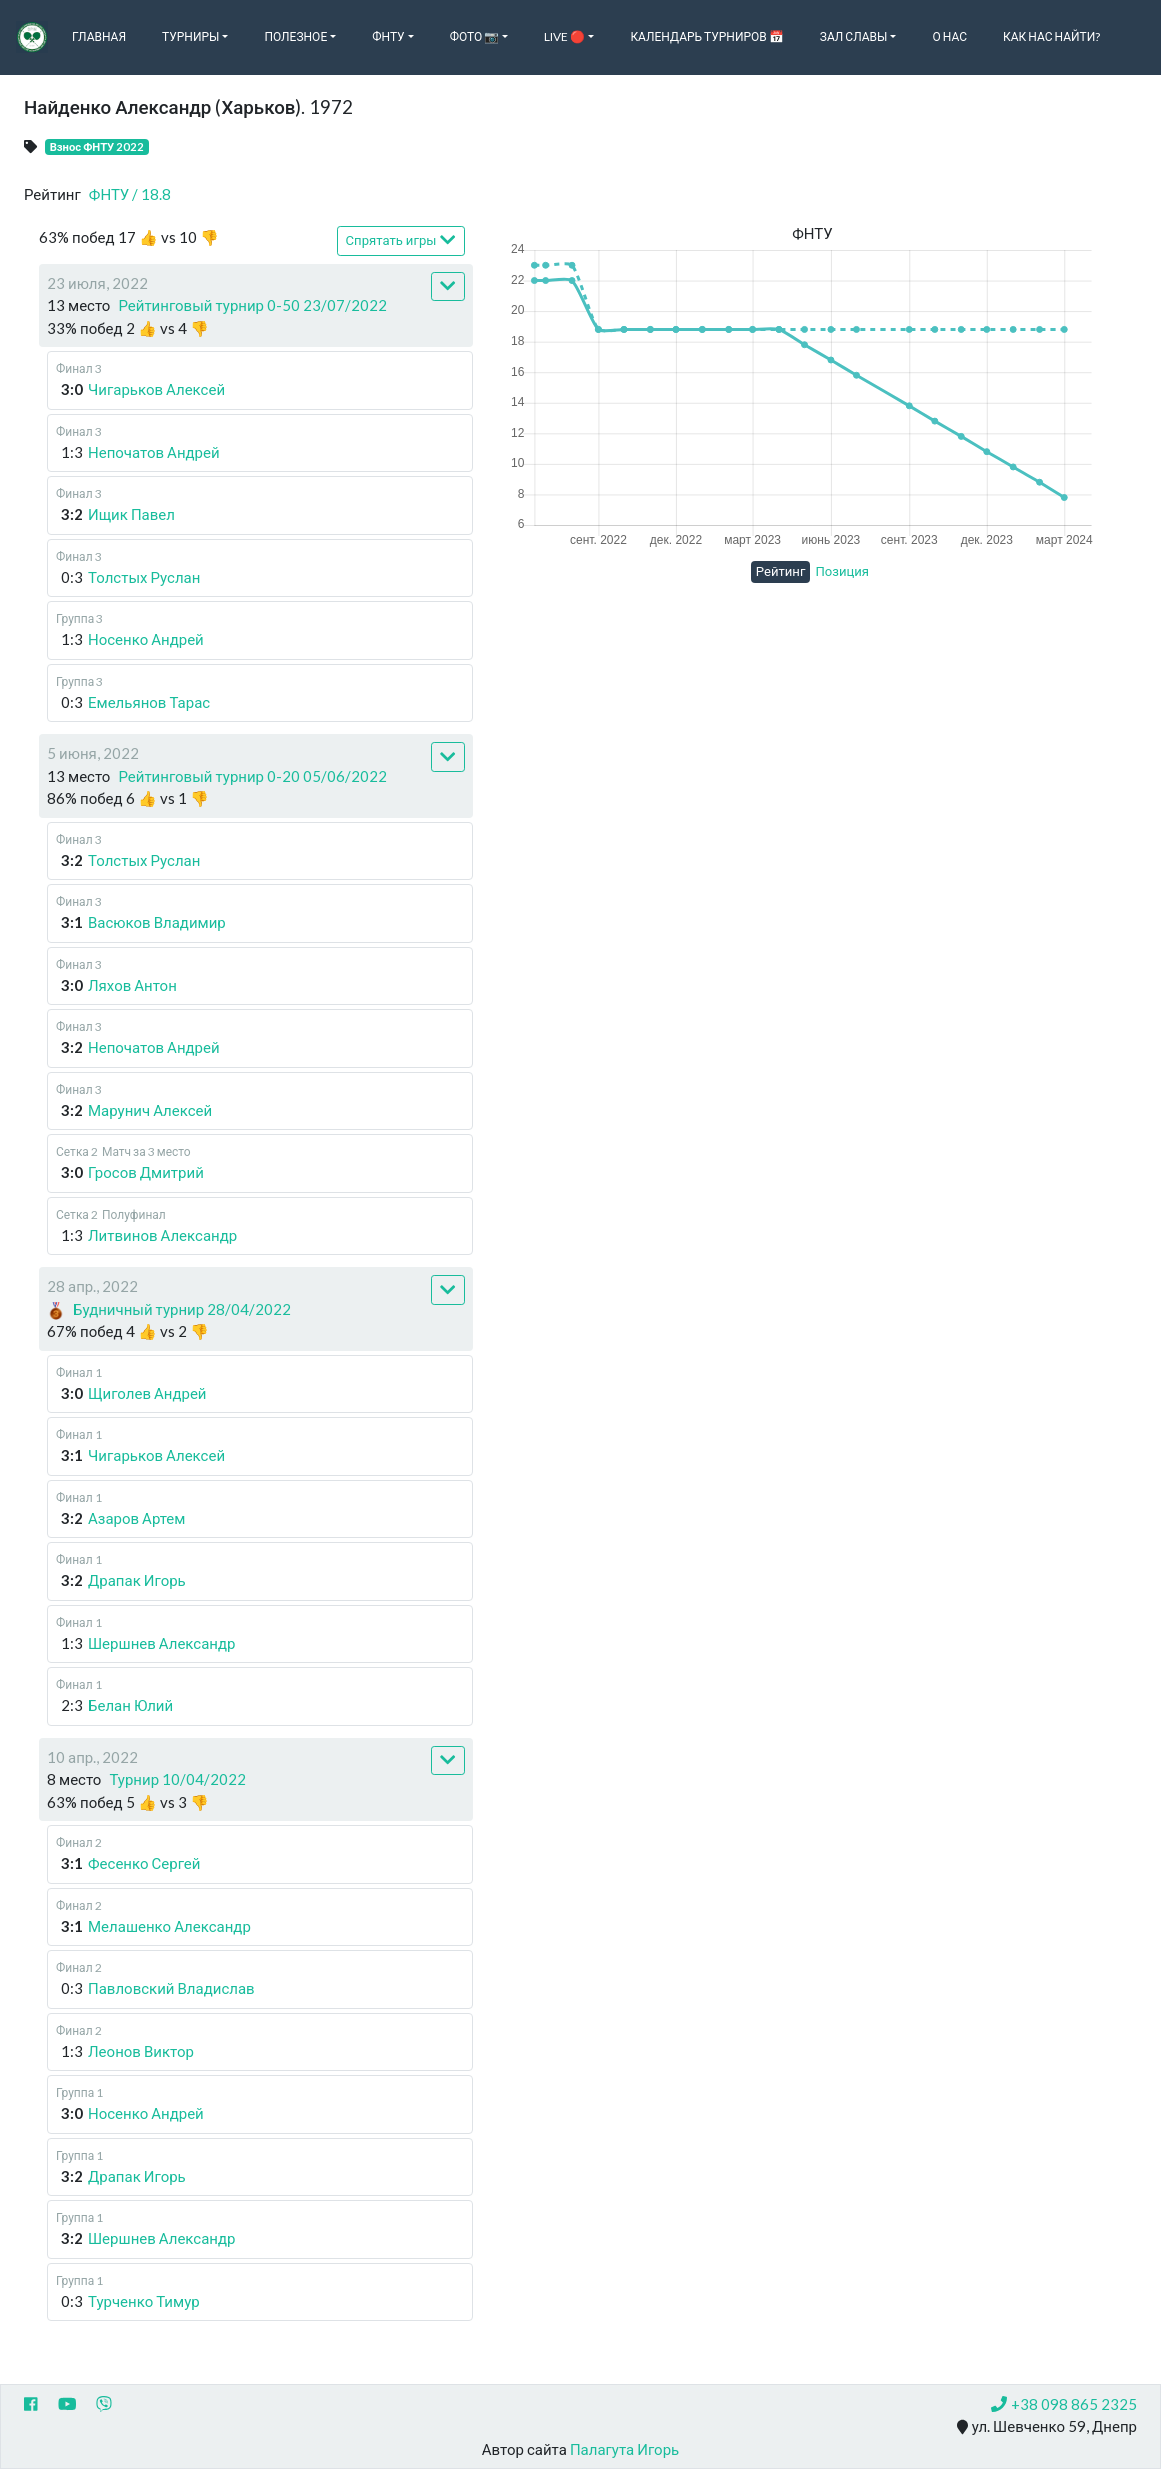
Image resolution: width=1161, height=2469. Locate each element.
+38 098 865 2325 (1064, 2404)
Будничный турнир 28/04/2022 (182, 1309)
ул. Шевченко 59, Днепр (1047, 2427)
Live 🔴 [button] (564, 36)
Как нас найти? (1051, 36)
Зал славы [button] (854, 36)
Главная (99, 36)
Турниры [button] (190, 36)
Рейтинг (781, 571)
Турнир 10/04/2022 (177, 1779)
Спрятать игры (401, 239)
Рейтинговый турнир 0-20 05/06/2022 (252, 776)
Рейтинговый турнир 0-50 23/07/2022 (252, 305)
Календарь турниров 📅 (706, 36)
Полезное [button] (295, 36)
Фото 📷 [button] (475, 36)
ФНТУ (130, 194)
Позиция (842, 571)
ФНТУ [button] (388, 36)
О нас (949, 36)
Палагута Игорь (624, 2449)
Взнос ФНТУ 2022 (97, 146)
